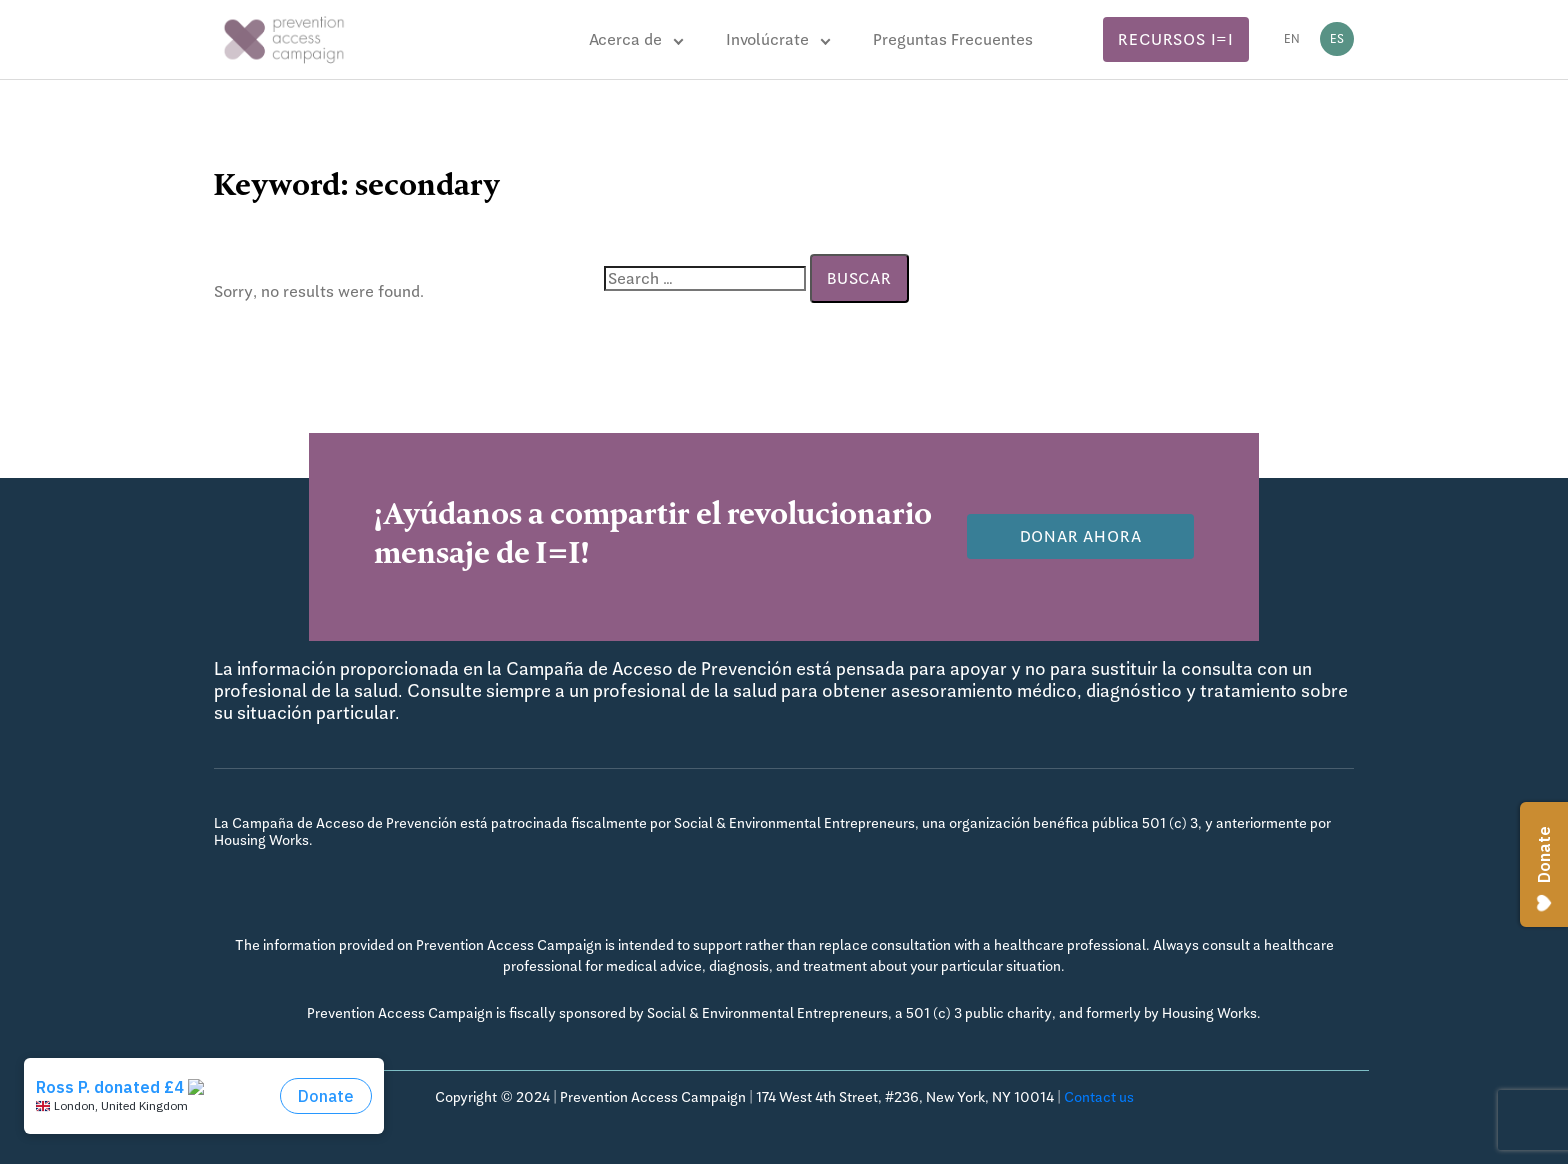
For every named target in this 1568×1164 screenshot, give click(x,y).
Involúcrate (767, 39)
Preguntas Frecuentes (953, 39)
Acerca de (625, 39)
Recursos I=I (1176, 39)
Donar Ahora (1081, 536)
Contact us (1099, 1097)
